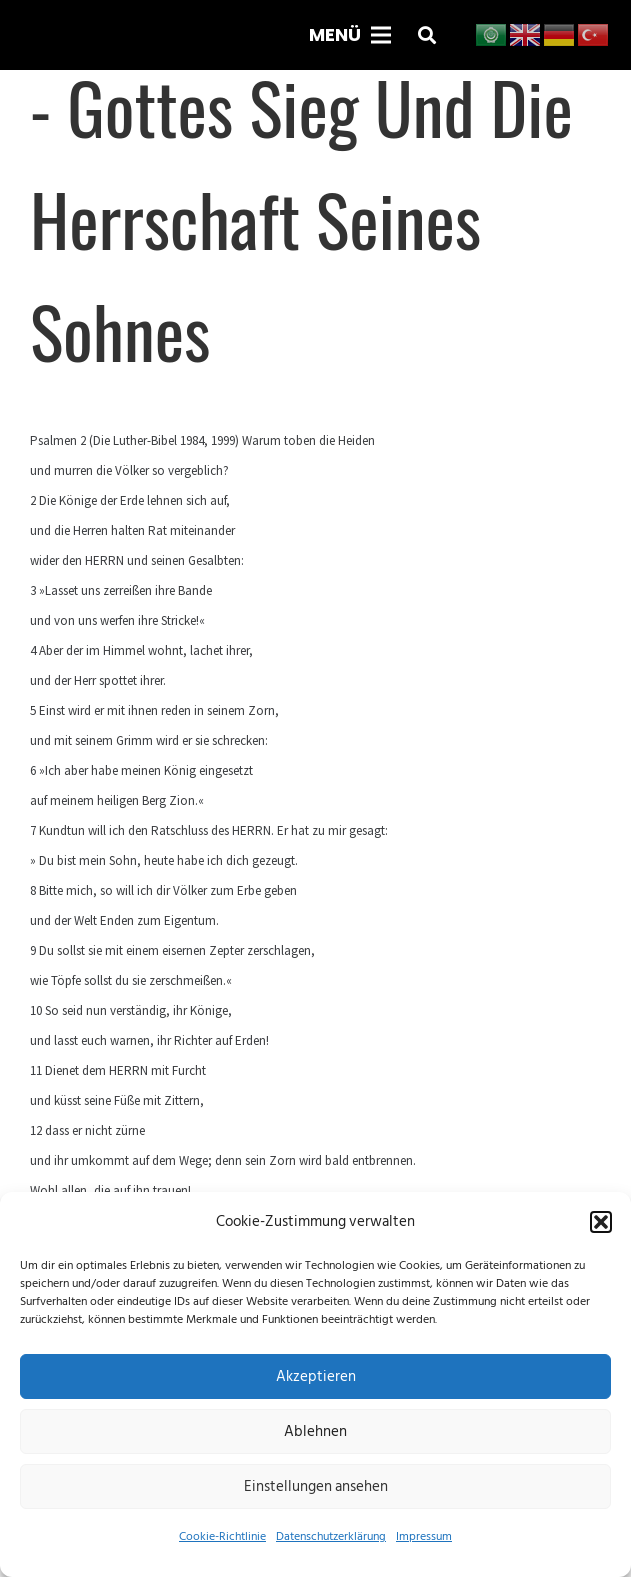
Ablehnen (315, 1431)
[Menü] (350, 35)
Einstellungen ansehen (316, 1486)
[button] (601, 1222)
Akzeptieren (316, 1376)
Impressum (424, 1536)
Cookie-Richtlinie (222, 1536)
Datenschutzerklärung (331, 1536)
